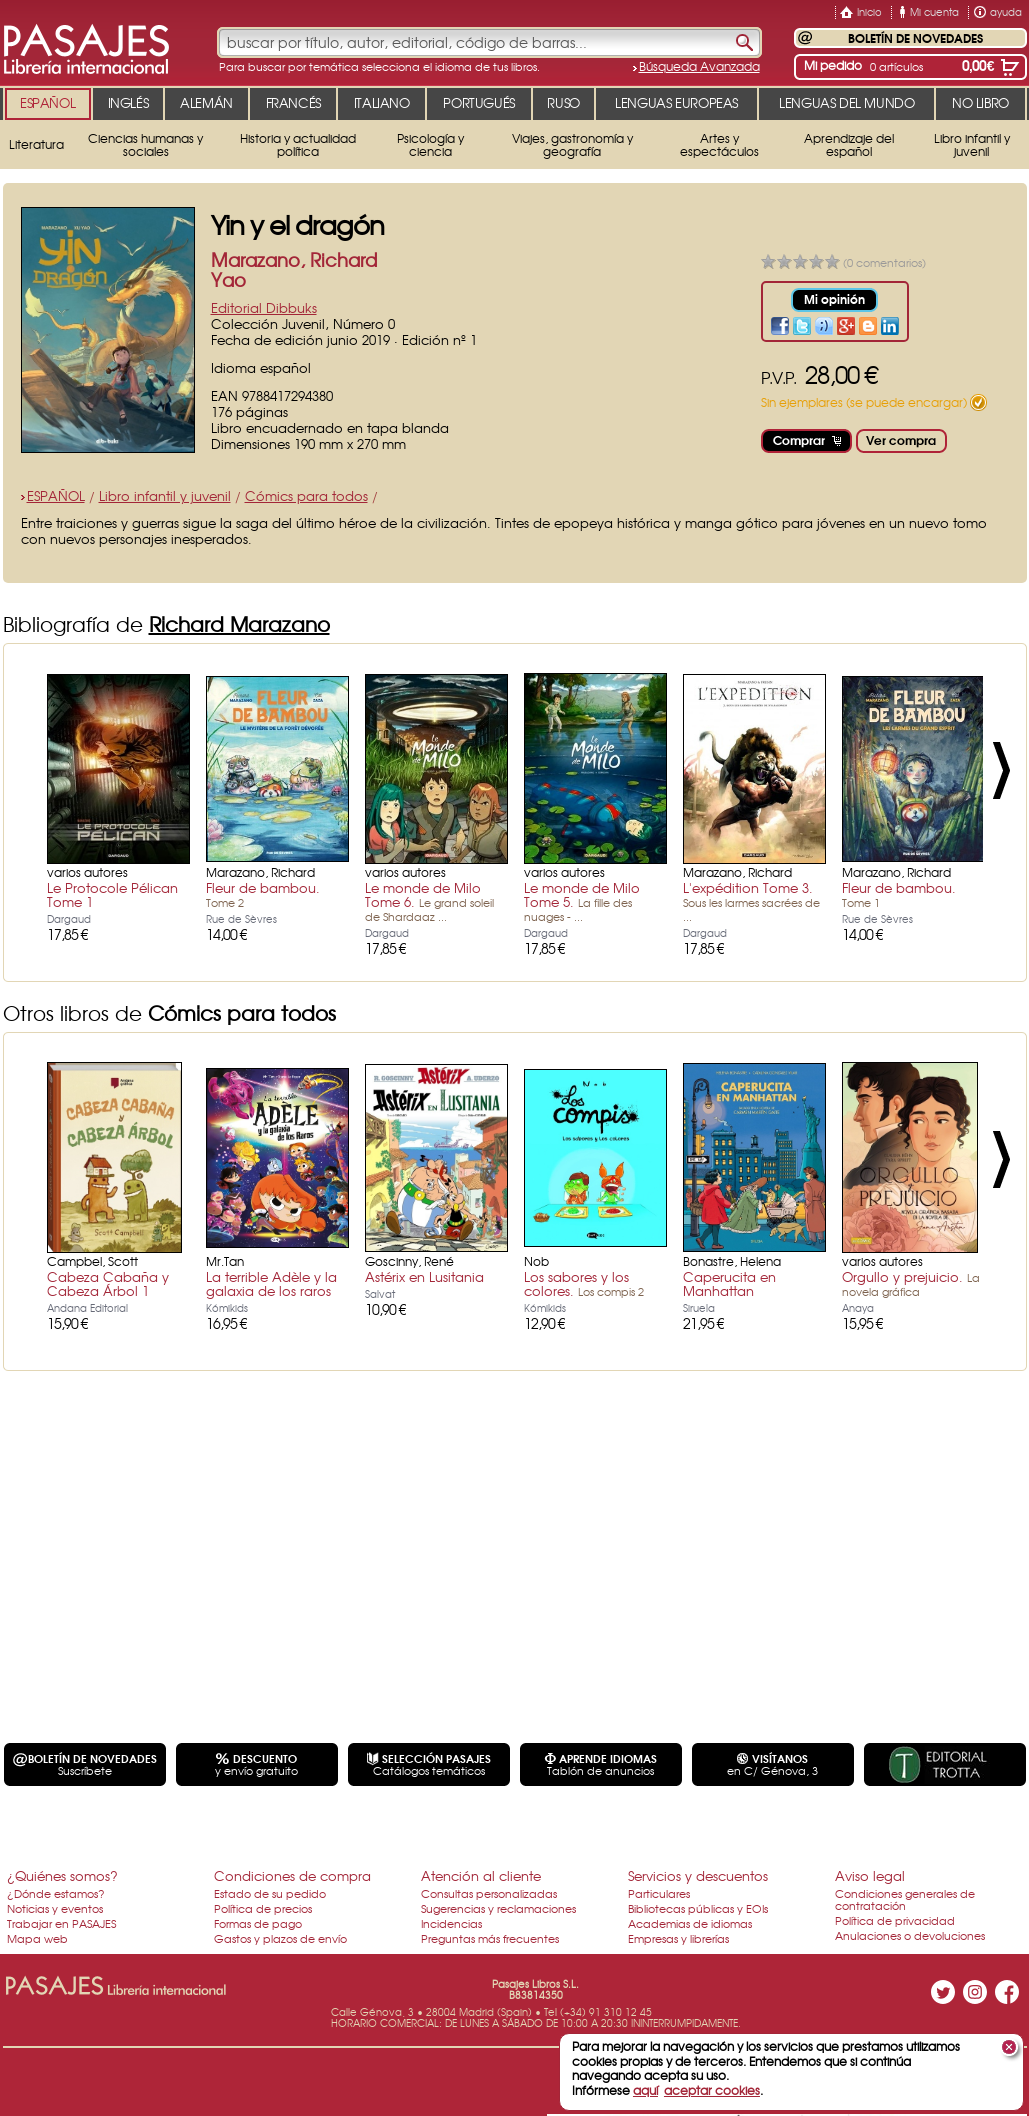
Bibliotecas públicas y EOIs (698, 1908)
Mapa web (37, 1938)
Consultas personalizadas (489, 1893)
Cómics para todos (306, 495)
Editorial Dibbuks (264, 307)
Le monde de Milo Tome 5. (582, 901)
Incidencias (451, 1923)
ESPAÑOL (56, 495)
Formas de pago (258, 1923)
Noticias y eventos (55, 1908)
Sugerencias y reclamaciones (498, 1908)
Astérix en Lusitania (424, 1276)
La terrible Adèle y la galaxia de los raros (271, 1283)
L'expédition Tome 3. (751, 901)
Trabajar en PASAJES (61, 1923)
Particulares (659, 1893)
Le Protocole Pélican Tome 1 (112, 894)
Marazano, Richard (294, 259)
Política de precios (263, 1908)
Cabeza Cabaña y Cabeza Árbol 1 (108, 1283)
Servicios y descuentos (698, 1875)
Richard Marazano (239, 623)
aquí (645, 2090)
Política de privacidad (895, 1920)
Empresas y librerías (678, 1938)
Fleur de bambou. (263, 894)
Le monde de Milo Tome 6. (429, 901)
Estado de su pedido (270, 1893)
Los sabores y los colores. (584, 1283)
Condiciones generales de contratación (905, 1899)
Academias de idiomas (690, 1923)
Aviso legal (870, 1875)
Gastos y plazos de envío (280, 1938)
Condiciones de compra (292, 1875)
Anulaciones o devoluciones (910, 1935)
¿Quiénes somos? (62, 1875)
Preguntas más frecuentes (490, 1938)
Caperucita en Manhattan (729, 1283)
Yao (228, 279)
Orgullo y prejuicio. (911, 1283)
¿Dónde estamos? (56, 1893)
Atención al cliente (481, 1875)
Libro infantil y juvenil (165, 495)
